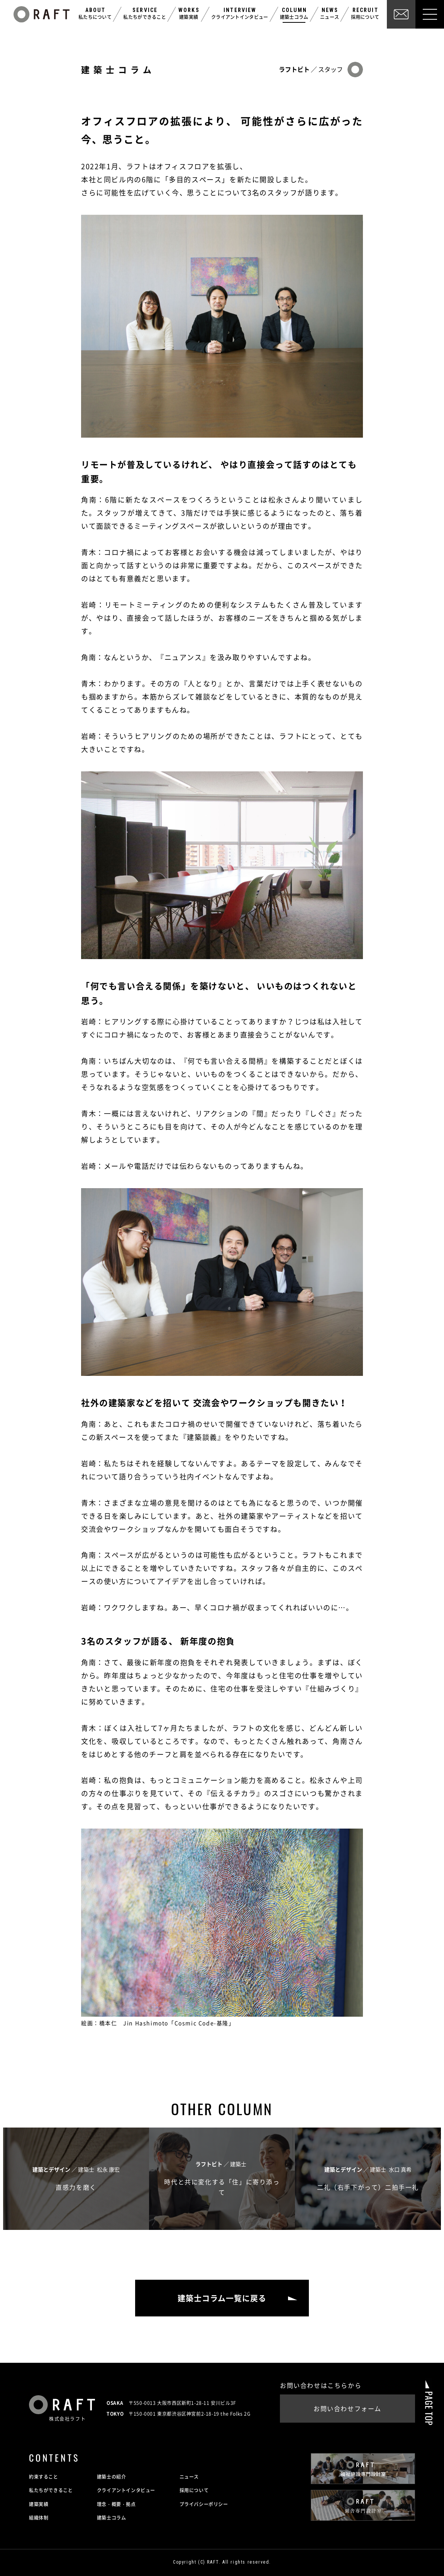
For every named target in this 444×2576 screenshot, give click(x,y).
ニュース (189, 2477)
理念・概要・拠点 (116, 2504)
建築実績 (38, 2504)
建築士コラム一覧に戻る (222, 2298)
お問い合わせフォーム (347, 2408)
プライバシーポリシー (204, 2504)
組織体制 (38, 2518)
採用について (194, 2490)
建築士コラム (111, 2518)
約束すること (43, 2477)
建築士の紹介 (111, 2477)
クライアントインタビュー (126, 2490)
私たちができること (51, 2490)
